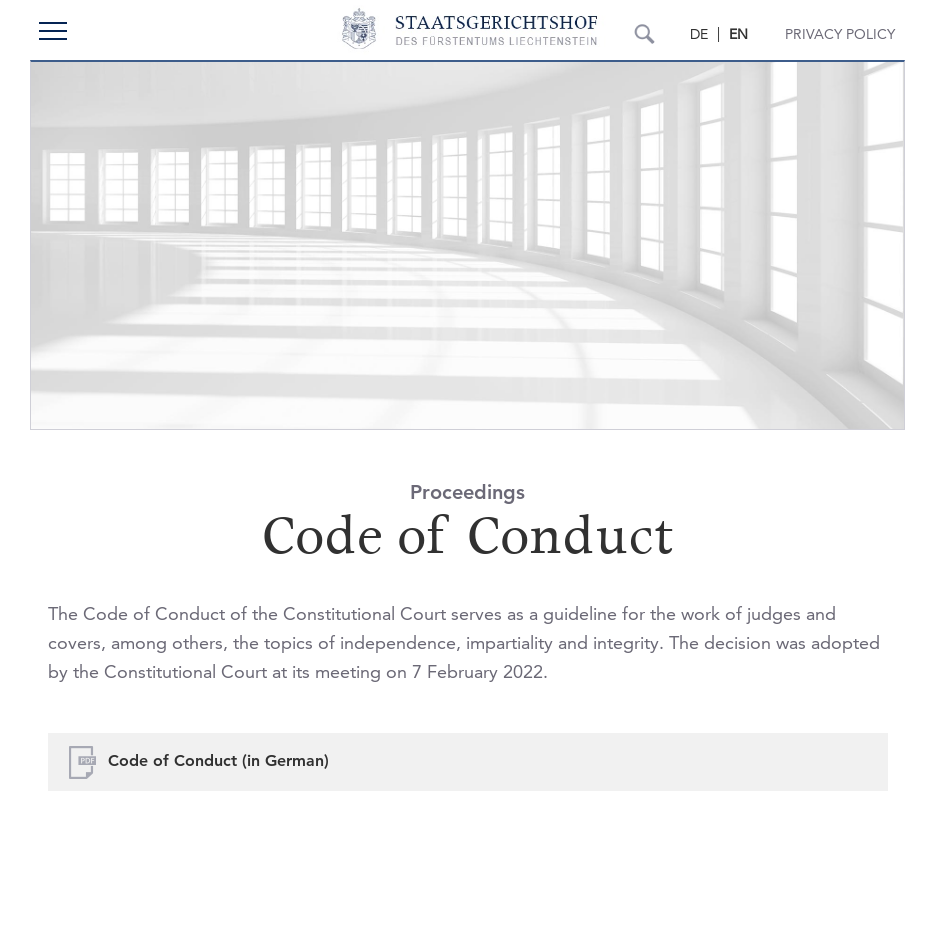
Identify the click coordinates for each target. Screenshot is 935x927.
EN (738, 34)
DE (699, 34)
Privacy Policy (840, 34)
